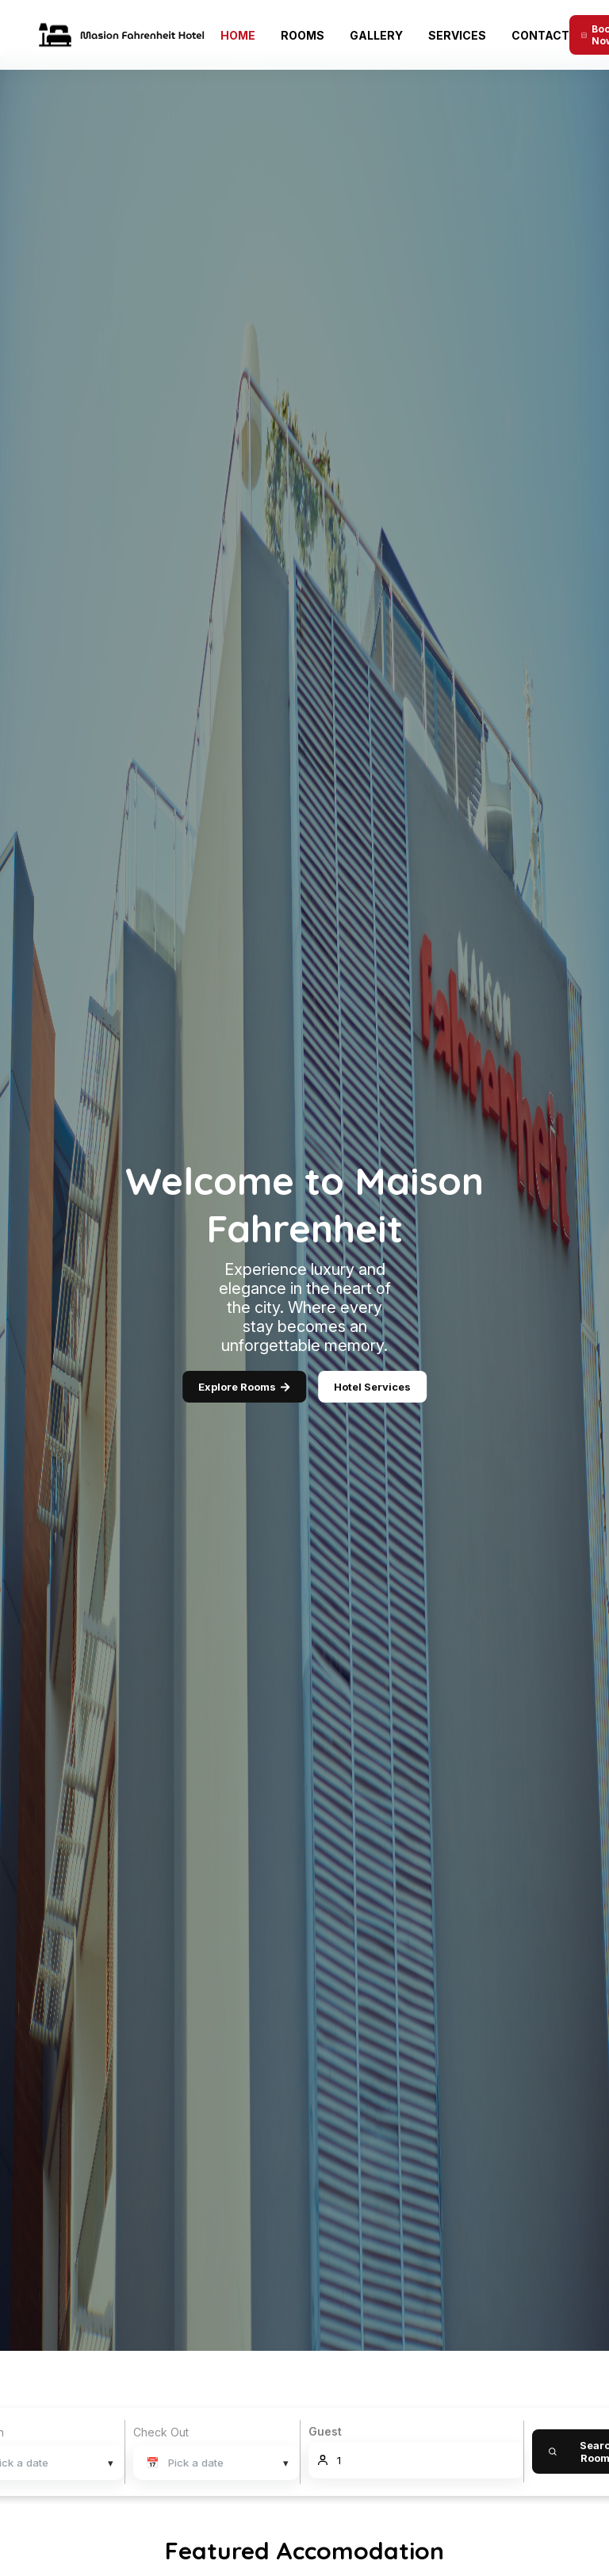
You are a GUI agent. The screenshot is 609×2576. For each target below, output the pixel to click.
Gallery (376, 35)
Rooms (302, 35)
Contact (540, 35)
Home (237, 35)
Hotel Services (372, 1386)
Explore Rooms (244, 1386)
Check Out (161, 2432)
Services (457, 35)
